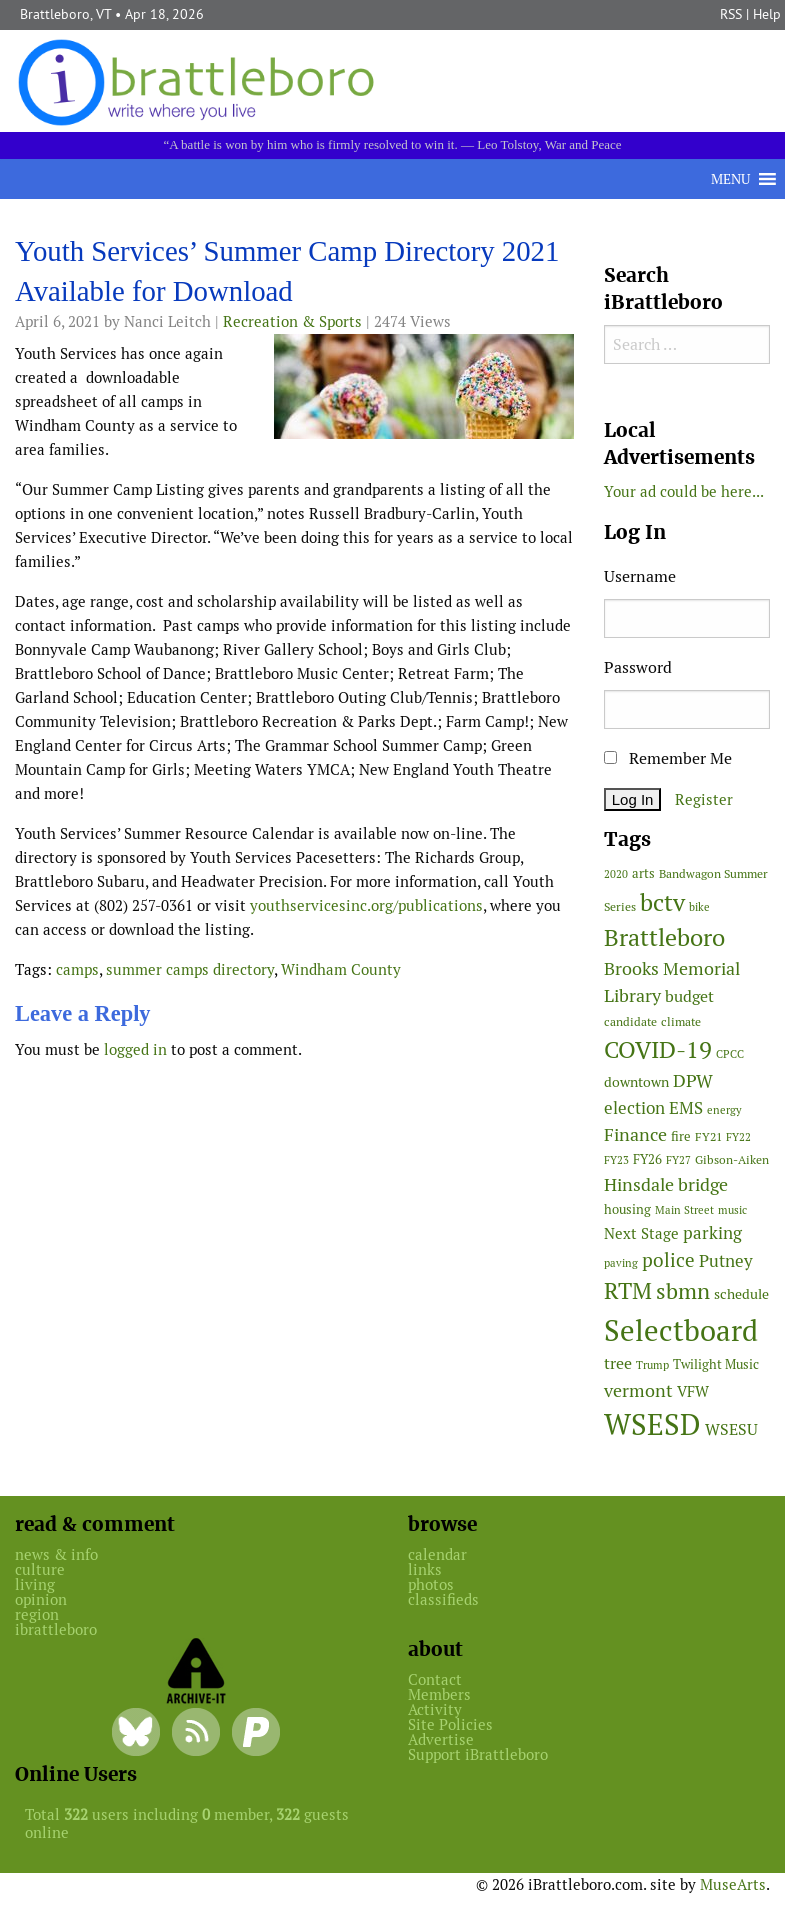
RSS (731, 14)
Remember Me (668, 758)
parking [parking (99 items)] (712, 1233)
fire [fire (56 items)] (681, 1136)
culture (40, 1569)
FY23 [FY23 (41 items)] (616, 1160)
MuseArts (733, 1884)
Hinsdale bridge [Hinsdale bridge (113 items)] (666, 1184)
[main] (294, 654)
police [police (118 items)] (668, 1260)
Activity (435, 1709)
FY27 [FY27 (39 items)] (678, 1160)
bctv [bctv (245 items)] (662, 902)
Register (704, 799)
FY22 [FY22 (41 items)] (738, 1137)
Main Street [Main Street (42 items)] (684, 1210)
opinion (41, 1599)
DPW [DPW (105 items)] (693, 1080)
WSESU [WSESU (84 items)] (731, 1429)
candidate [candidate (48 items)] (630, 1022)
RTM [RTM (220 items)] (628, 1291)
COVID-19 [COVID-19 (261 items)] (658, 1049)
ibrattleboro (56, 1629)
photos (431, 1584)
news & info (56, 1554)
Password (638, 667)
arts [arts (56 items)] (643, 873)
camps (77, 969)
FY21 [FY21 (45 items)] (708, 1136)
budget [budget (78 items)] (689, 996)
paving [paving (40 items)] (621, 1263)
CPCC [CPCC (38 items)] (730, 1054)
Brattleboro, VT (65, 14)
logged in (135, 1049)
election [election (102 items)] (634, 1108)
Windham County (341, 969)
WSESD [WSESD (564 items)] (652, 1425)
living (35, 1584)
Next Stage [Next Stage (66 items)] (641, 1233)
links (425, 1569)
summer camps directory (190, 969)
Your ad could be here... (684, 491)
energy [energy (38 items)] (724, 1110)
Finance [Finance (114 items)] (635, 1134)
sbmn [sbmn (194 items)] (683, 1291)
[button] (730, 179)
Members (439, 1694)
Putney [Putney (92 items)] (726, 1261)
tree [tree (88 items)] (618, 1363)
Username (640, 576)
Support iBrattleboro (478, 1754)
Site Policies (450, 1724)
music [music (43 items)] (732, 1210)
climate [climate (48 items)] (681, 1022)
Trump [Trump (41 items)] (652, 1365)
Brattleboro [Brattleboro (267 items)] (664, 937)
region (37, 1614)
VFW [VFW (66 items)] (693, 1391)
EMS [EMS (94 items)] (686, 1108)
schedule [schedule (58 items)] (741, 1294)
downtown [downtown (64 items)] (636, 1082)
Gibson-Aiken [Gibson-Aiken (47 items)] (732, 1160)
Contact (435, 1679)
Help (767, 14)
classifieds (443, 1599)
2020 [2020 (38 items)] (616, 874)
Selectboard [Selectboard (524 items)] (681, 1330)
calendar (437, 1554)
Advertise (441, 1739)
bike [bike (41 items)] (699, 907)
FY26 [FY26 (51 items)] (647, 1159)
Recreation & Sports (292, 321)
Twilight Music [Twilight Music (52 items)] (716, 1364)
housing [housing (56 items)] (627, 1209)
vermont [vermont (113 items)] (638, 1390)
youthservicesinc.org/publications (366, 905)
